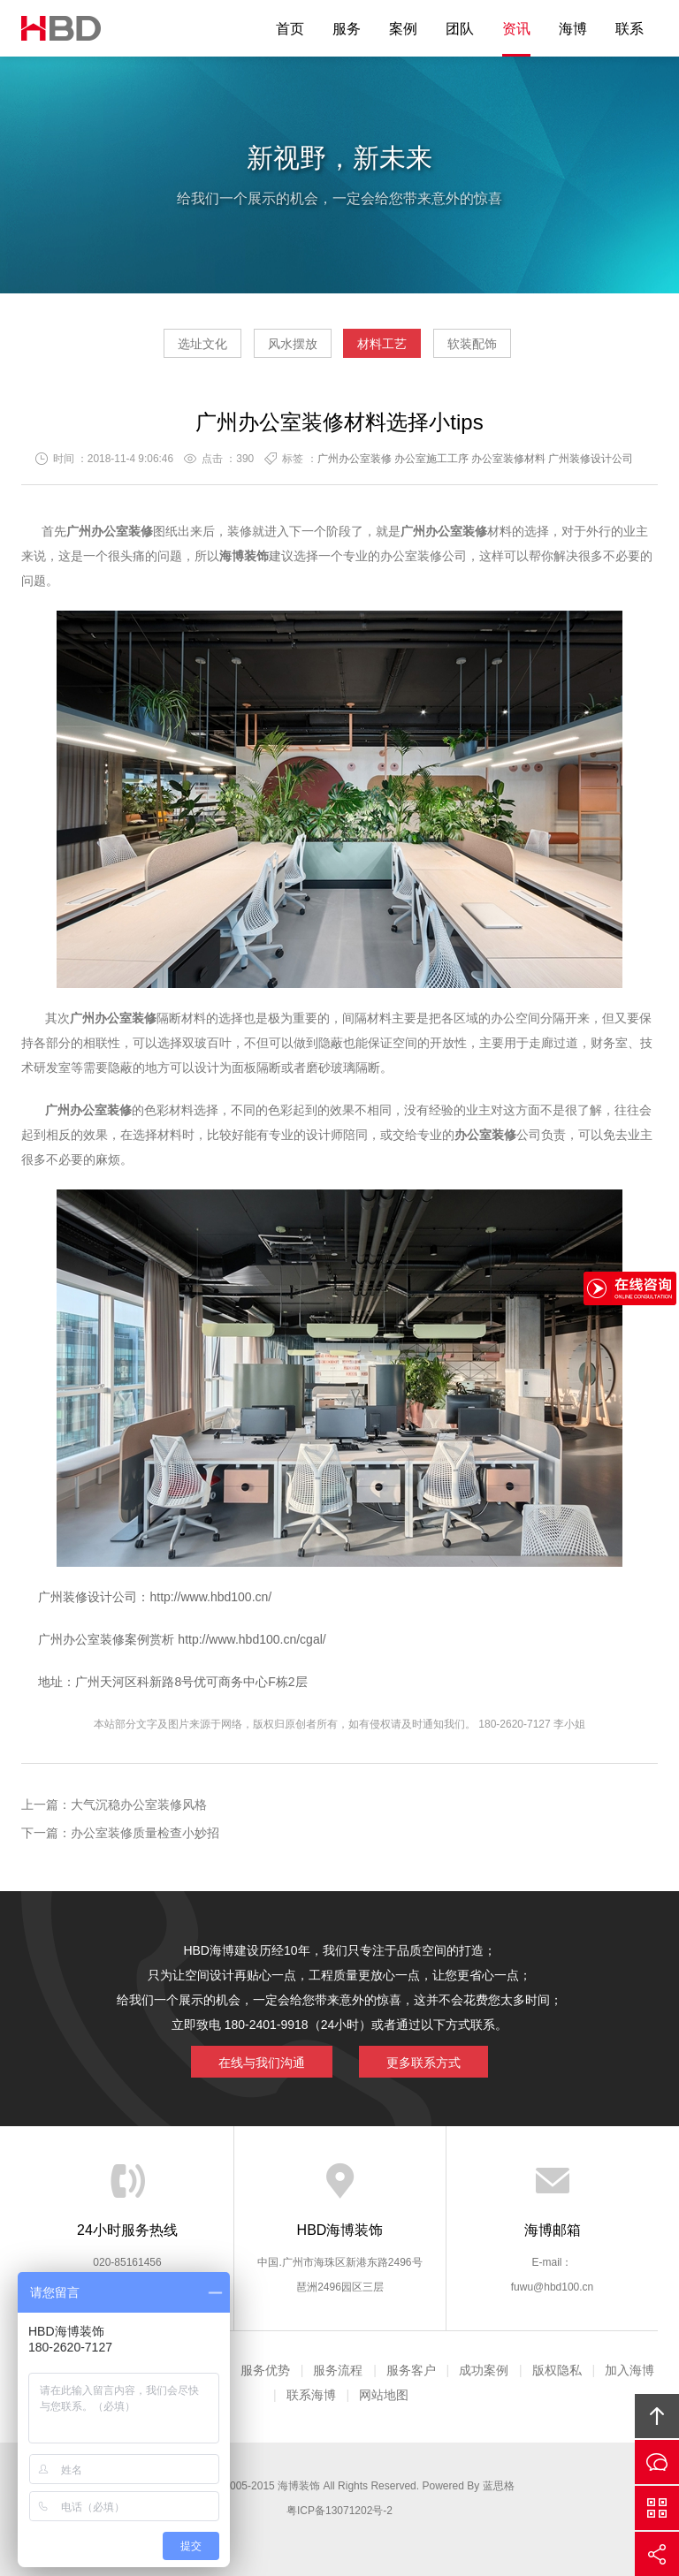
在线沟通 (657, 2462)
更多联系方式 (423, 2062)
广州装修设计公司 (590, 458)
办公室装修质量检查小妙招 (145, 1833)
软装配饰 (472, 344)
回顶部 (657, 2416)
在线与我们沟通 (261, 2062)
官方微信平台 (657, 2508)
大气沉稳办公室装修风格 (139, 1804)
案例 (403, 28)
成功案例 (483, 2370)
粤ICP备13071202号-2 (339, 2510)
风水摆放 (292, 344)
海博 (573, 28)
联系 (629, 28)
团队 (460, 28)
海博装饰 (61, 28)
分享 (657, 2554)
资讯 (516, 28)
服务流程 (337, 2370)
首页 (290, 28)
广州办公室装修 (354, 458)
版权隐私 (557, 2370)
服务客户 (411, 2370)
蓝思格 (499, 2486)
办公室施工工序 (431, 458)
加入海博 (629, 2370)
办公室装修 (122, 531)
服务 (346, 28)
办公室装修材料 (508, 458)
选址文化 (202, 344)
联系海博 (311, 2395)
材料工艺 (382, 344)
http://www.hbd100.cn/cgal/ (249, 1639)
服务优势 (265, 2370)
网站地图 (383, 2395)
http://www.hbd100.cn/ (210, 1597)
